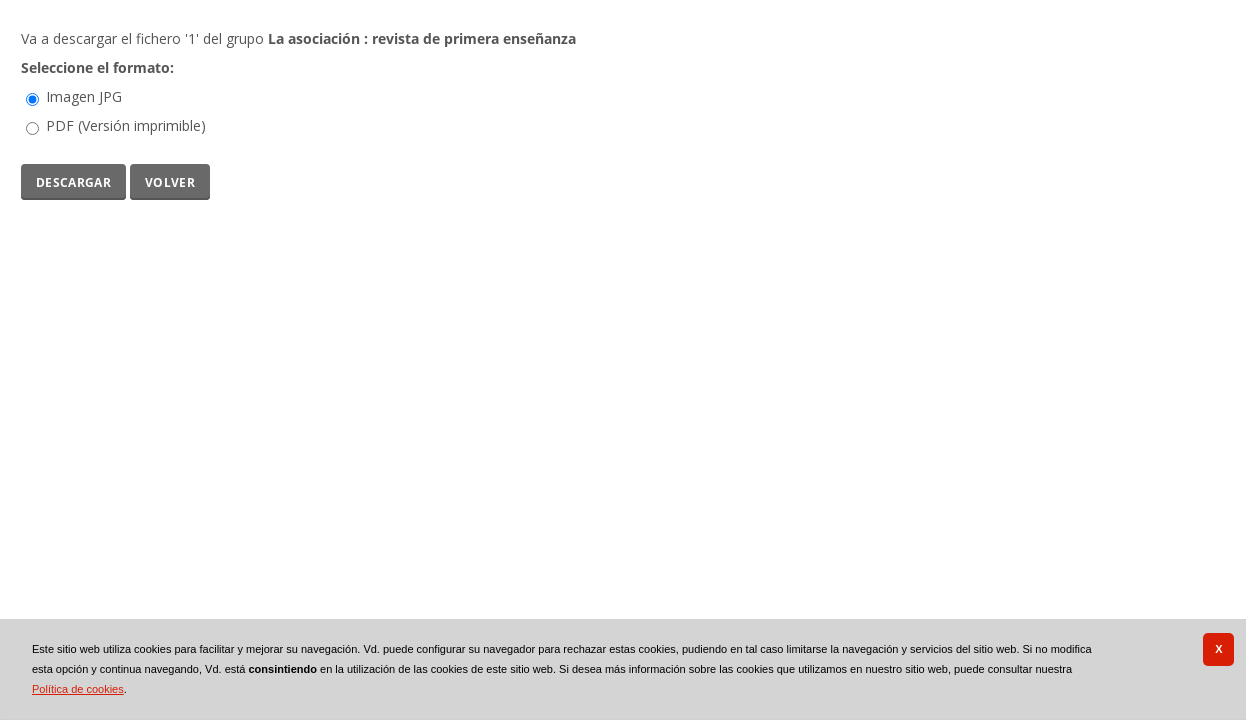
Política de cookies (78, 689)
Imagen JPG (84, 96)
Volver (170, 180)
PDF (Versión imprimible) (126, 125)
